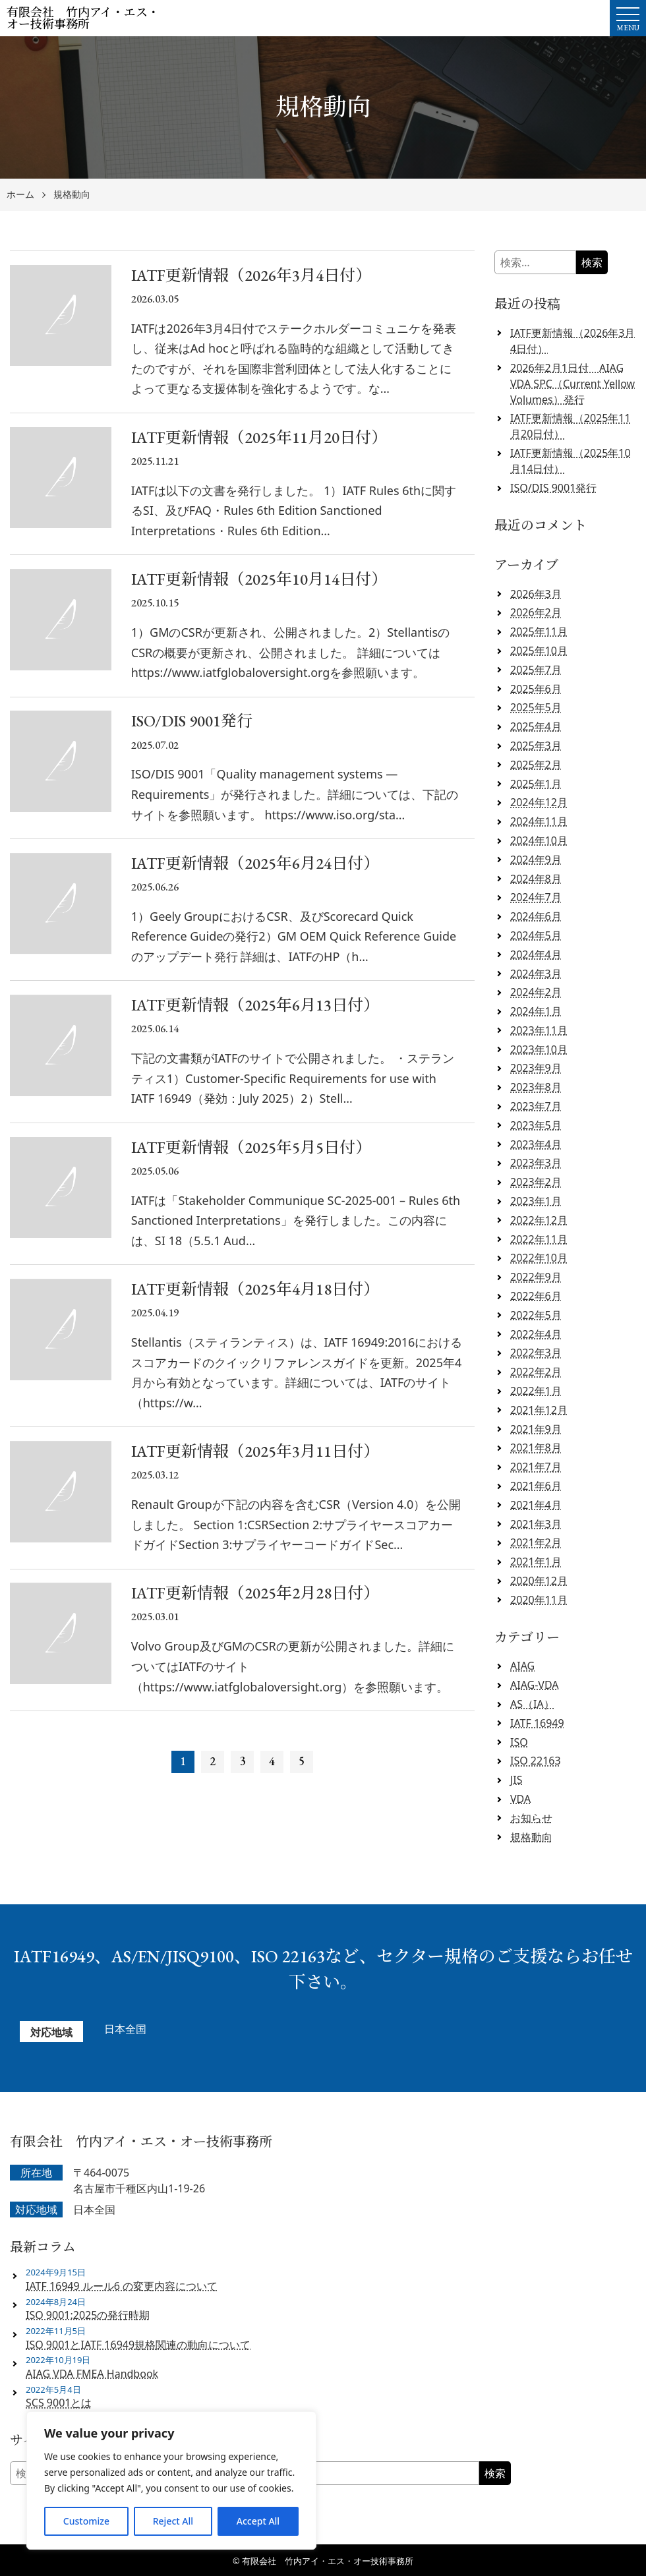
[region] (171, 2480)
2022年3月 (536, 1352)
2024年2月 (536, 992)
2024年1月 (536, 1011)
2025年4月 (536, 726)
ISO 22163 (535, 1760)
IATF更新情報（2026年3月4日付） (572, 341)
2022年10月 (539, 1257)
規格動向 (71, 194)
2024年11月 (539, 821)
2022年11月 (539, 1239)
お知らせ (531, 1818)
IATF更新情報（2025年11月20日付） (570, 426)
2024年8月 (536, 878)
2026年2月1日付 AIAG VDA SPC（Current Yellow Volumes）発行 (572, 384)
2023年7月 (536, 1106)
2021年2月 (536, 1542)
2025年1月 (536, 783)
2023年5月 (536, 1125)
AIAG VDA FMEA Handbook (92, 2373)
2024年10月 (539, 840)
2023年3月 (536, 1163)
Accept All (258, 2521)
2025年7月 (536, 669)
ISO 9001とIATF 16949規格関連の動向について (138, 2344)
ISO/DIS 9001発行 (553, 488)
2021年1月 (536, 1561)
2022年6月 (536, 1296)
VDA (520, 1799)
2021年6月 (536, 1485)
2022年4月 (536, 1334)
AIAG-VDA (534, 1685)
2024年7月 (536, 897)
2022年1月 (536, 1391)
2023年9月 (536, 1068)
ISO (519, 1742)
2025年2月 (536, 764)
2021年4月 (536, 1505)
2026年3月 (536, 594)
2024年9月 (536, 859)
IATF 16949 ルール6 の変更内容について (122, 2286)
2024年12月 (539, 802)
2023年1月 (536, 1201)
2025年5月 (536, 707)
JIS (516, 1779)
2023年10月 (539, 1049)
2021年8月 (536, 1447)
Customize (86, 2521)
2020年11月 (539, 1600)
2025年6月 (536, 689)
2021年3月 (536, 1524)
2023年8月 (536, 1087)
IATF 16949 (537, 1723)
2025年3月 (536, 745)
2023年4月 (536, 1144)
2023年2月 (536, 1182)
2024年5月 (536, 935)
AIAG (522, 1665)
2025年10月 (539, 650)
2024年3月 (536, 973)
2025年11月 (539, 631)
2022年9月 (536, 1277)
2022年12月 (539, 1220)
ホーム (20, 194)
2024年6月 (536, 916)
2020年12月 (539, 1580)
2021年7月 (536, 1466)
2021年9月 (536, 1429)
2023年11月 (539, 1030)
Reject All (173, 2521)
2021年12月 (539, 1410)
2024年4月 (536, 954)
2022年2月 (536, 1371)
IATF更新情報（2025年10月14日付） (570, 461)
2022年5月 (536, 1315)
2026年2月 (536, 612)
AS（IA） (532, 1704)
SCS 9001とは (59, 2402)
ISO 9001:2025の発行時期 (88, 2315)
